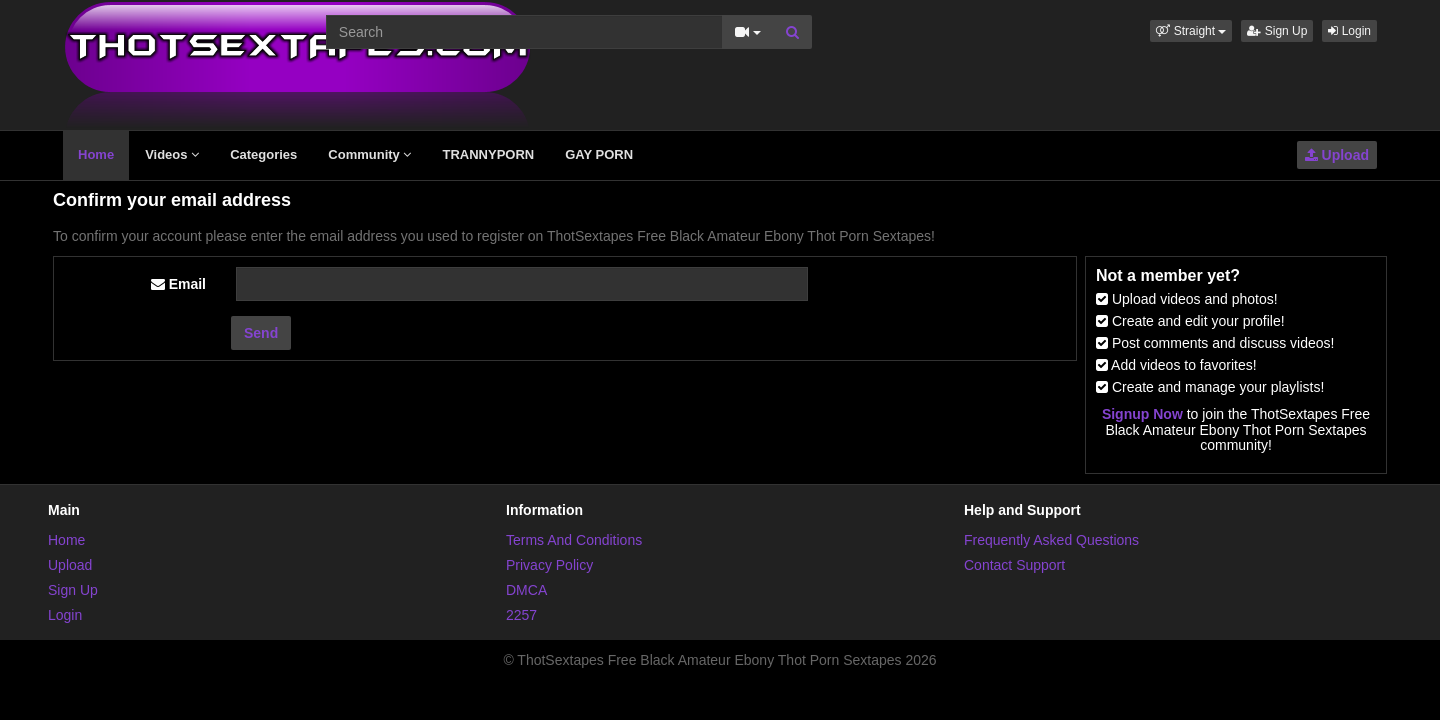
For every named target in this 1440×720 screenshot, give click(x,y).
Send (261, 333)
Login (1349, 31)
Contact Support (1014, 565)
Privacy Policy (549, 565)
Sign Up (1277, 31)
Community (369, 154)
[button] (1191, 31)
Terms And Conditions (574, 540)
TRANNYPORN (488, 154)
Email (178, 284)
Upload (1337, 155)
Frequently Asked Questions (1051, 540)
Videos (172, 154)
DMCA (526, 590)
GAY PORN (599, 154)
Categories (263, 154)
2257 (521, 615)
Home (96, 154)
